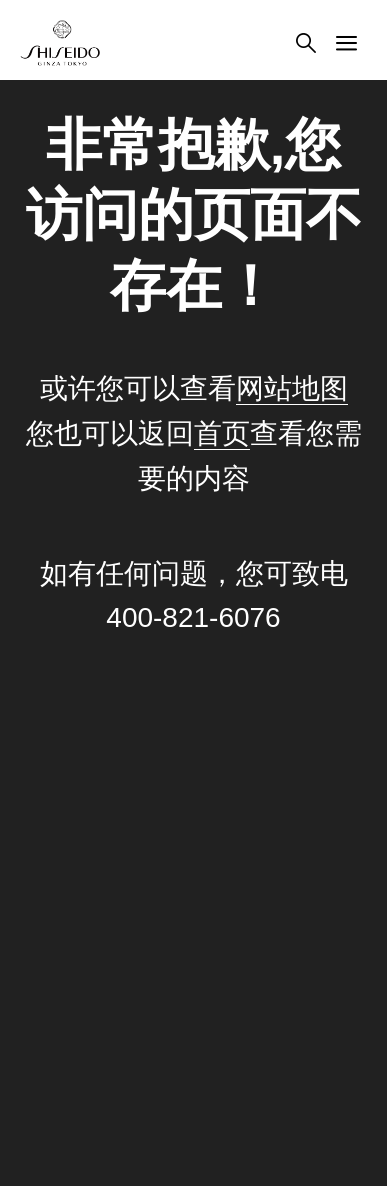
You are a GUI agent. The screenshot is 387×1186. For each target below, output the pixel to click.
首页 (222, 433)
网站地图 (292, 388)
